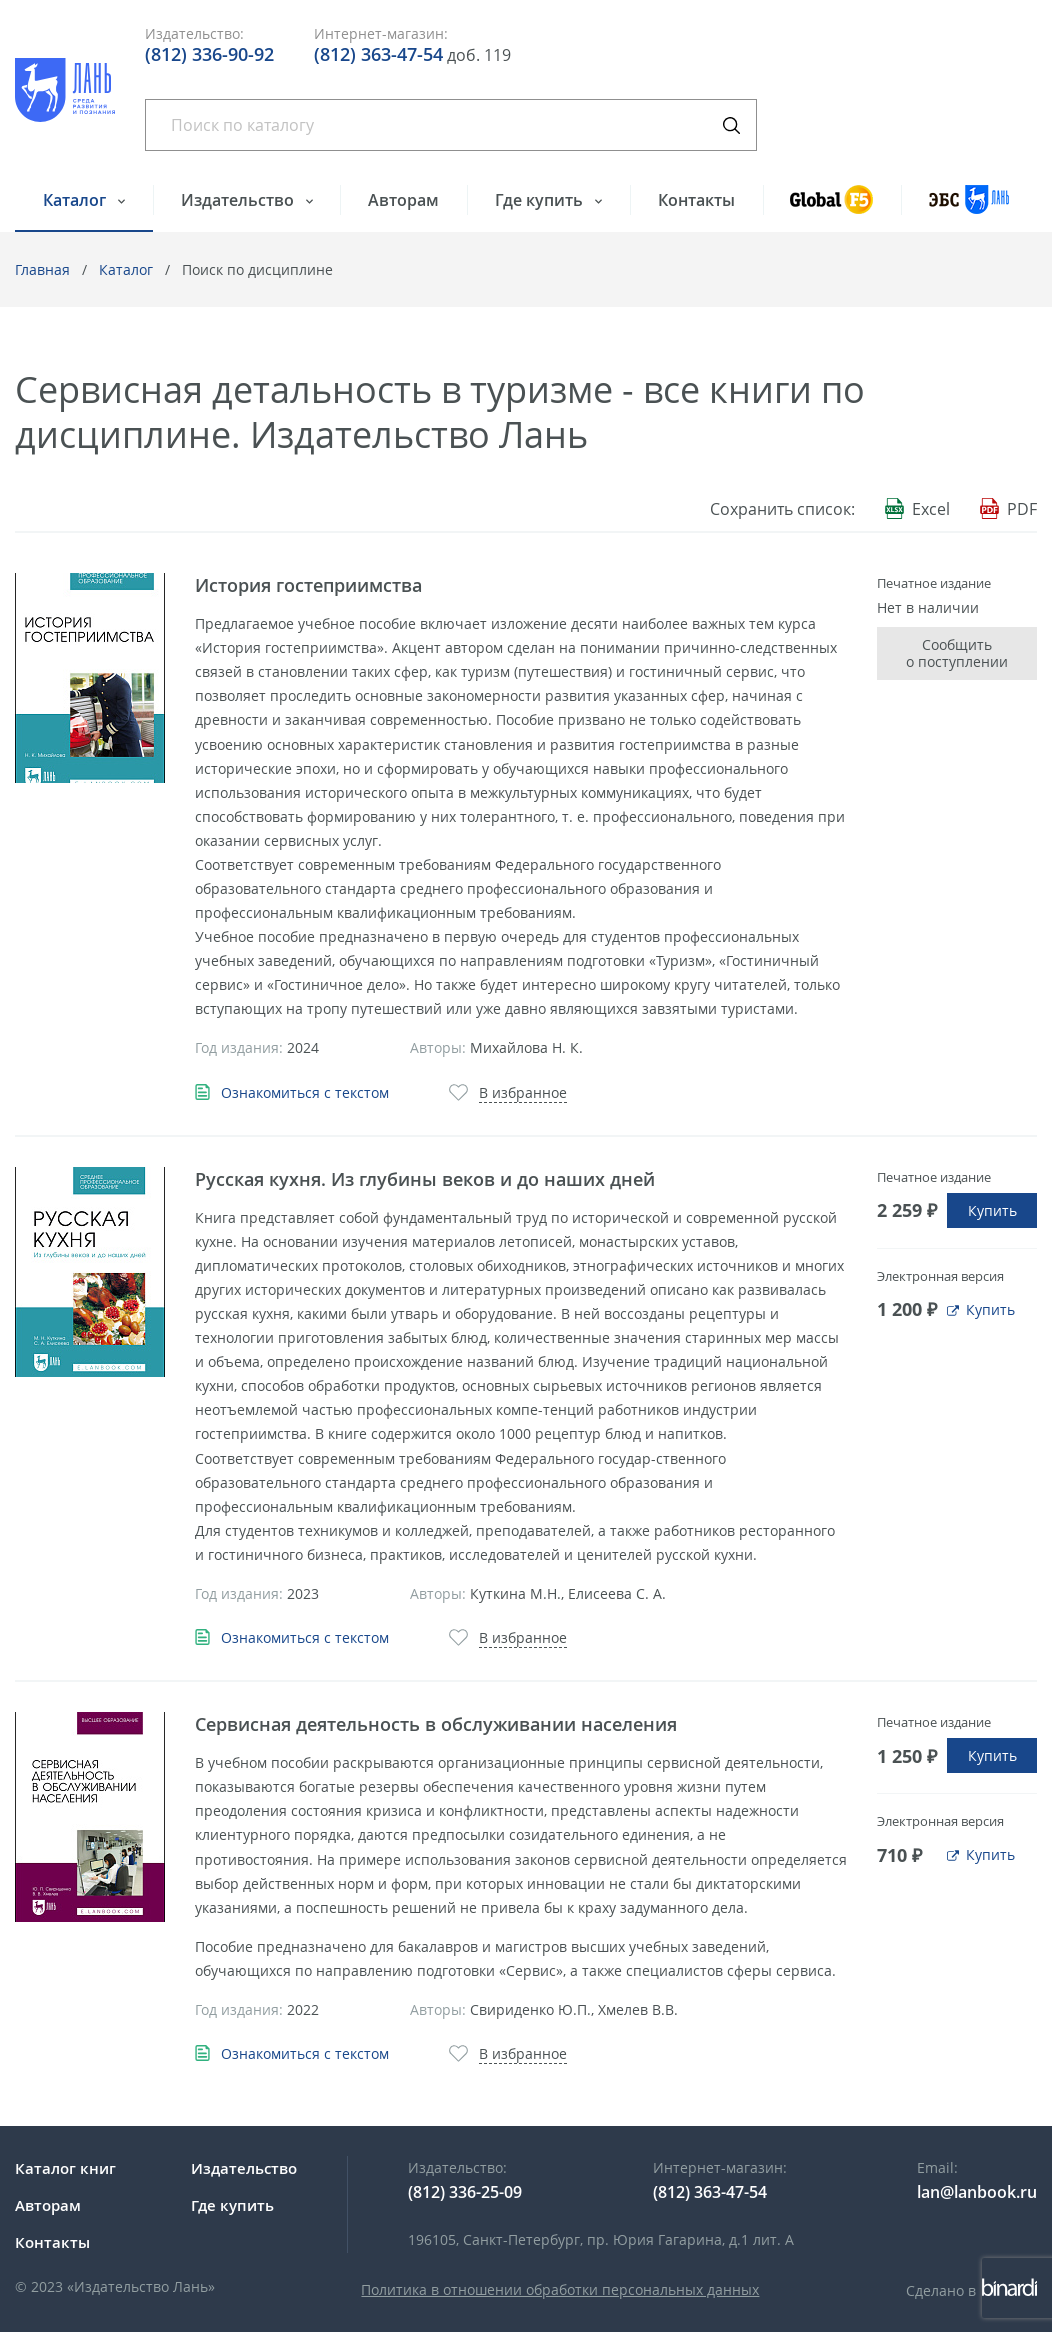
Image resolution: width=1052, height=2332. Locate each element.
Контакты (696, 200)
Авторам (403, 200)
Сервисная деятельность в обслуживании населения (436, 1724)
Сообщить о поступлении (957, 653)
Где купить (541, 200)
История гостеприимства (308, 585)
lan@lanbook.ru (977, 2192)
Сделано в (971, 2290)
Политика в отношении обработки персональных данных (560, 2289)
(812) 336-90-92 (209, 54)
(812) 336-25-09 (465, 2192)
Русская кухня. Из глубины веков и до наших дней (425, 1179)
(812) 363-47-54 (378, 54)
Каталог (76, 200)
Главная (42, 269)
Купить (992, 1210)
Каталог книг (65, 2168)
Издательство (239, 200)
